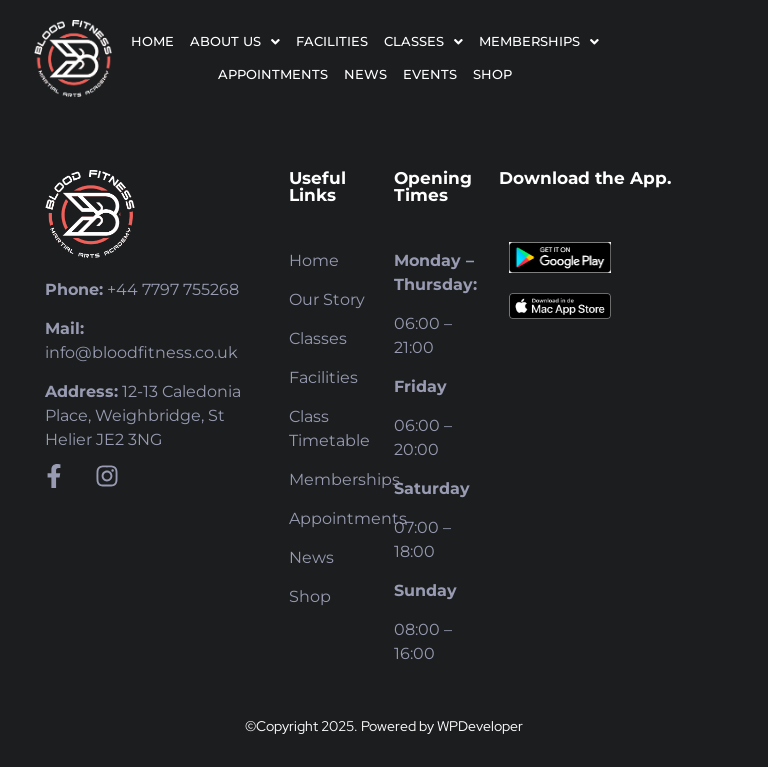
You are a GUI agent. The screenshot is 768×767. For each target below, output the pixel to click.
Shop (492, 74)
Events (430, 74)
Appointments (273, 74)
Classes (423, 41)
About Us (235, 41)
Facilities (332, 41)
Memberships (539, 41)
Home (152, 41)
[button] (235, 41)
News (365, 74)
